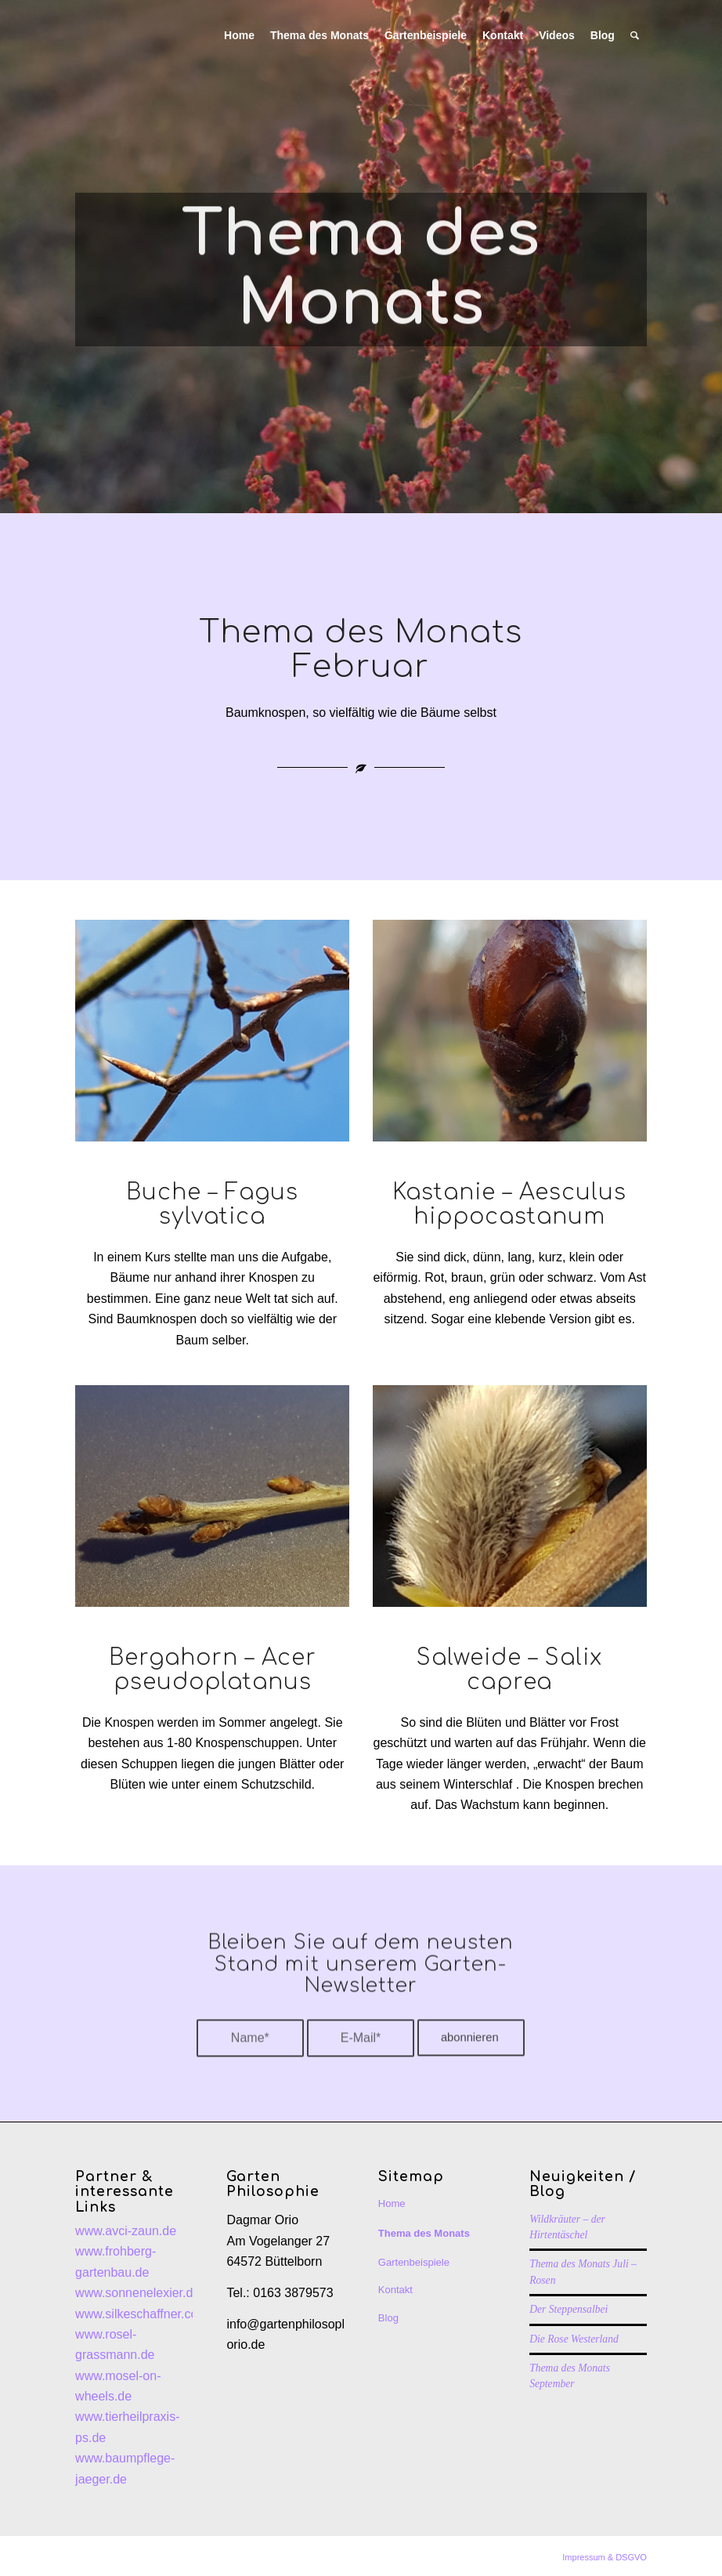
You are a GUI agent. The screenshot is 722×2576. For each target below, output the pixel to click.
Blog (388, 2318)
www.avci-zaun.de (125, 2231)
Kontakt (395, 2290)
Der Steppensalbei (568, 2309)
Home (392, 2203)
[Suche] (635, 35)
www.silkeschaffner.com (141, 2314)
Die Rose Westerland (574, 2339)
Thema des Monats (424, 2233)
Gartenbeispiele (413, 2262)
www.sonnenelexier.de (137, 2292)
